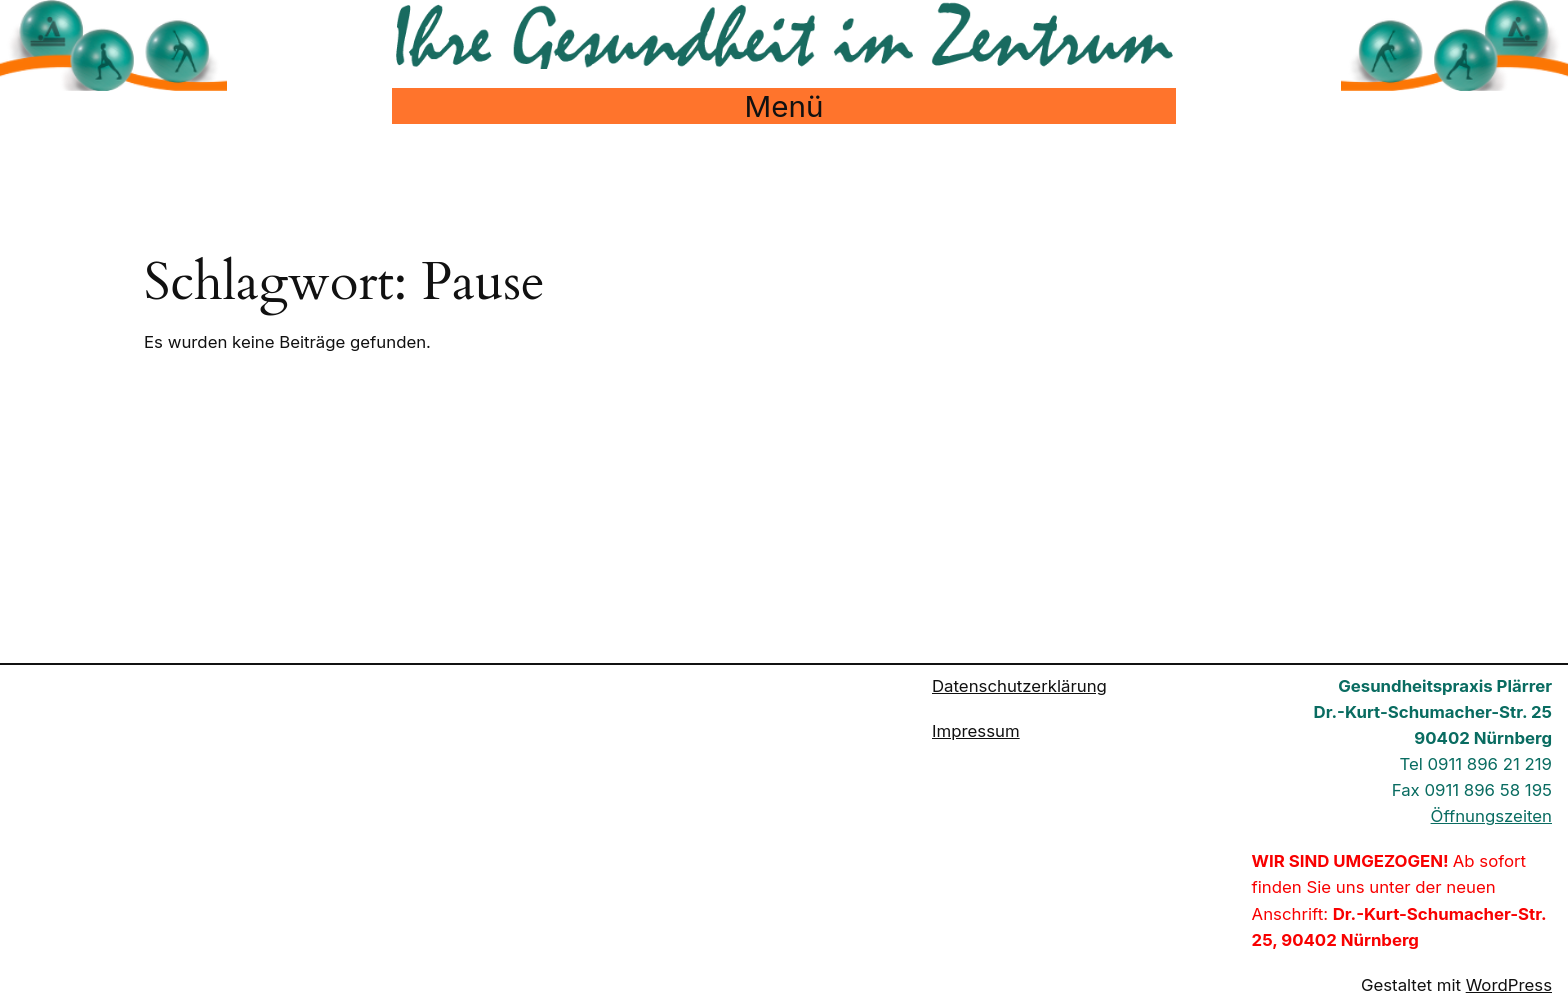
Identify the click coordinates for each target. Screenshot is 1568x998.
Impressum (976, 731)
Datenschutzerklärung (1019, 686)
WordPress (1509, 985)
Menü (784, 106)
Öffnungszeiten (1491, 816)
